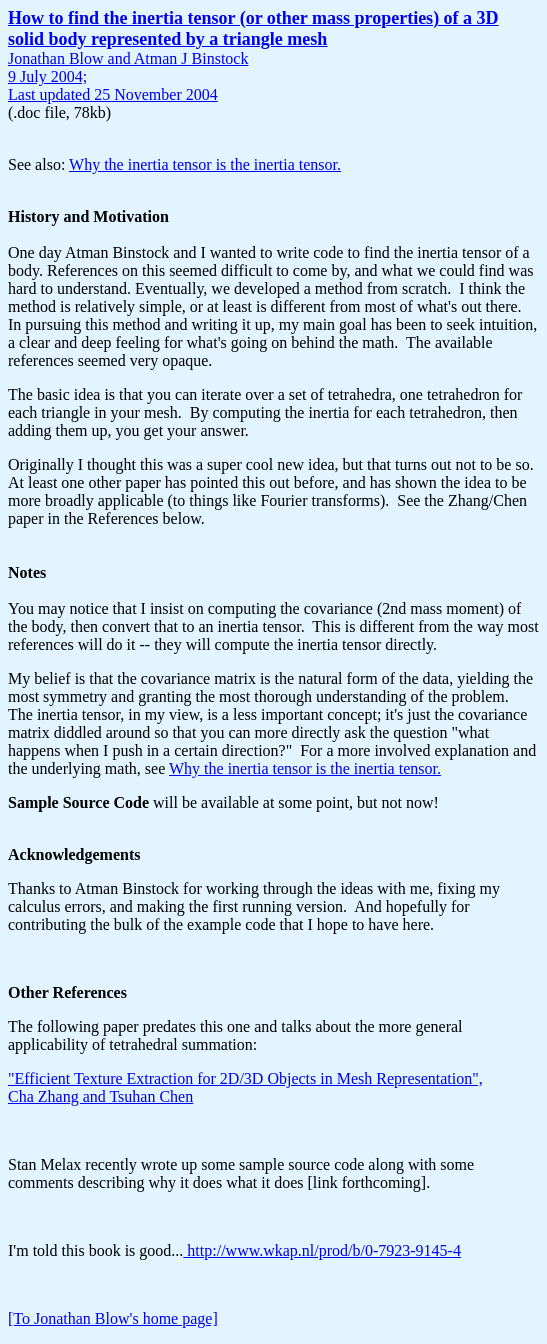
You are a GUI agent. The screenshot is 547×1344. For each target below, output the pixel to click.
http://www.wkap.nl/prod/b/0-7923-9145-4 (322, 1250)
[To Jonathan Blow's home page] (113, 1318)
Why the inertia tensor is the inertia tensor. (205, 164)
